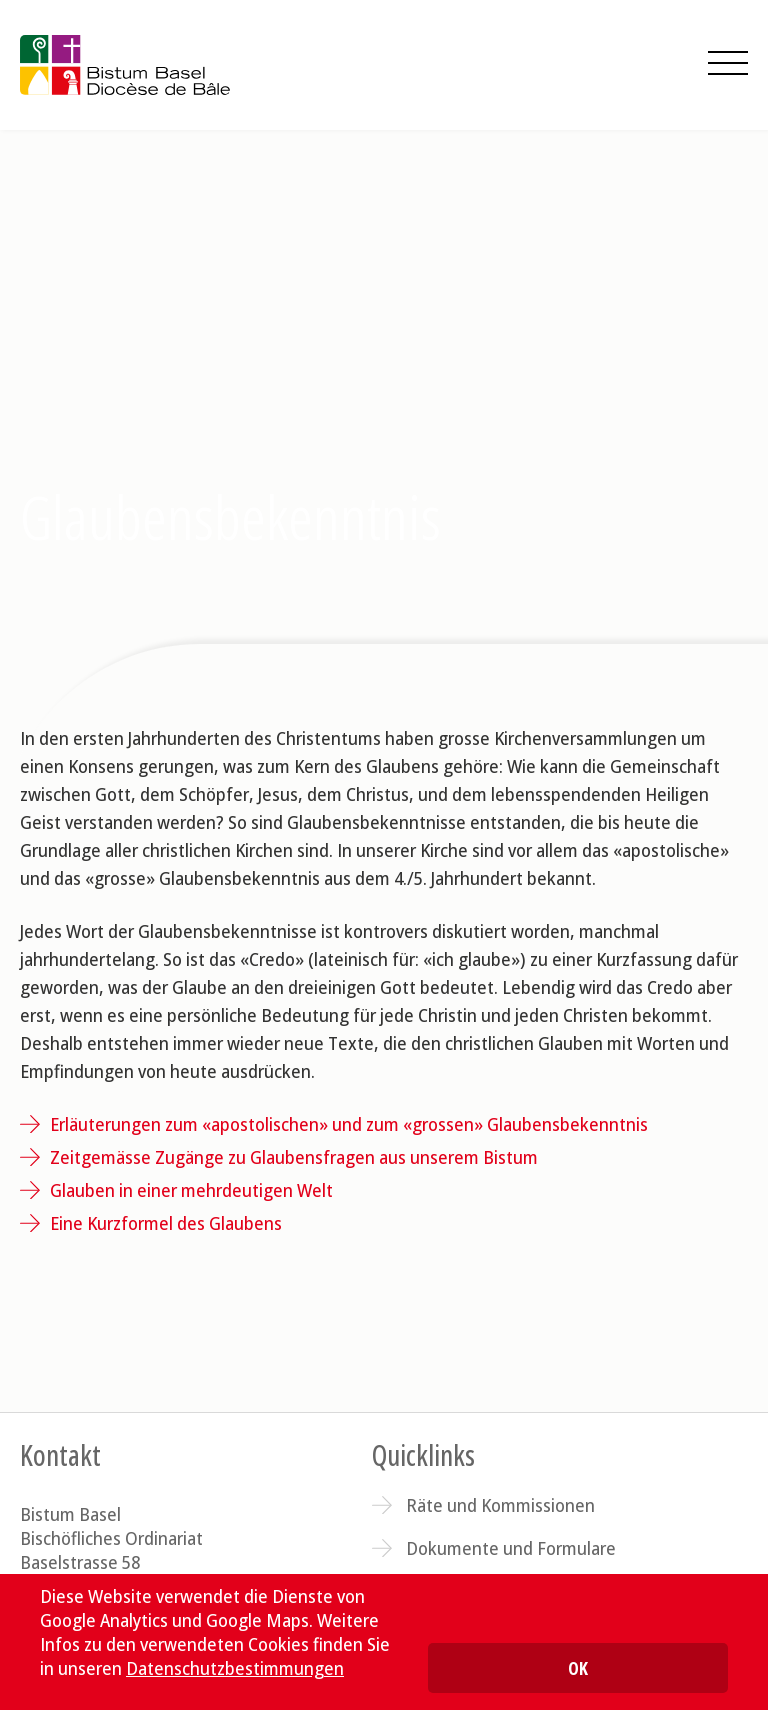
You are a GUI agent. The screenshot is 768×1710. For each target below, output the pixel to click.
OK (578, 1668)
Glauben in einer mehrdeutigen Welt (191, 1190)
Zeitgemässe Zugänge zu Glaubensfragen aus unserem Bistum (294, 1157)
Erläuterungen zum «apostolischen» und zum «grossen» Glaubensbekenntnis (349, 1124)
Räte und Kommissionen (500, 1505)
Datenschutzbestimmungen (235, 1668)
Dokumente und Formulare (511, 1548)
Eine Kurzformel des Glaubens (166, 1223)
